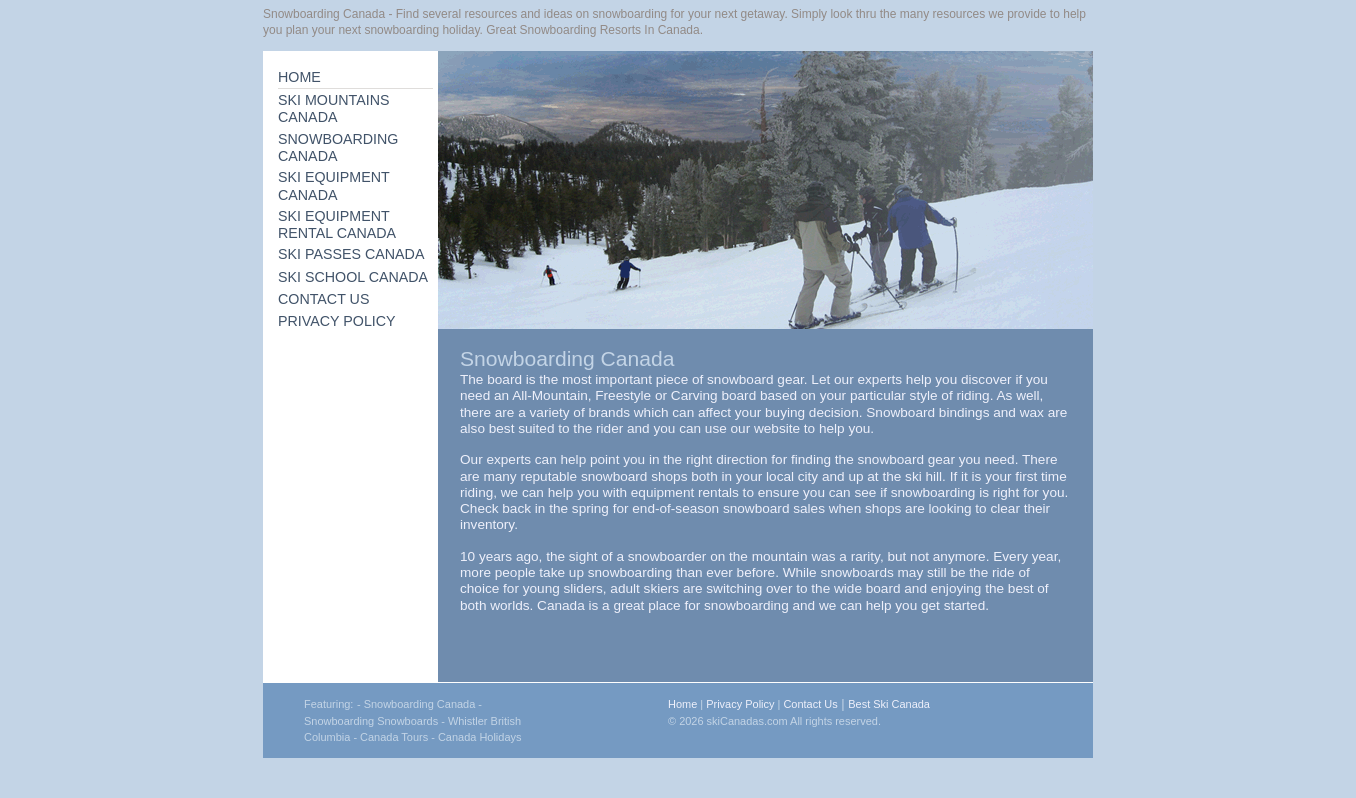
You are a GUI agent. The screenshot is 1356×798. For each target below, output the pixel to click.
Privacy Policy (740, 704)
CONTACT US (323, 299)
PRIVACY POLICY (337, 321)
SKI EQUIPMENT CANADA (334, 185)
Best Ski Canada (889, 704)
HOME (299, 77)
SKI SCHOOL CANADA (353, 277)
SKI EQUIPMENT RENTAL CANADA (337, 224)
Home (682, 704)
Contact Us (810, 704)
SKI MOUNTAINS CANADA (334, 108)
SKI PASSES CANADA (351, 254)
